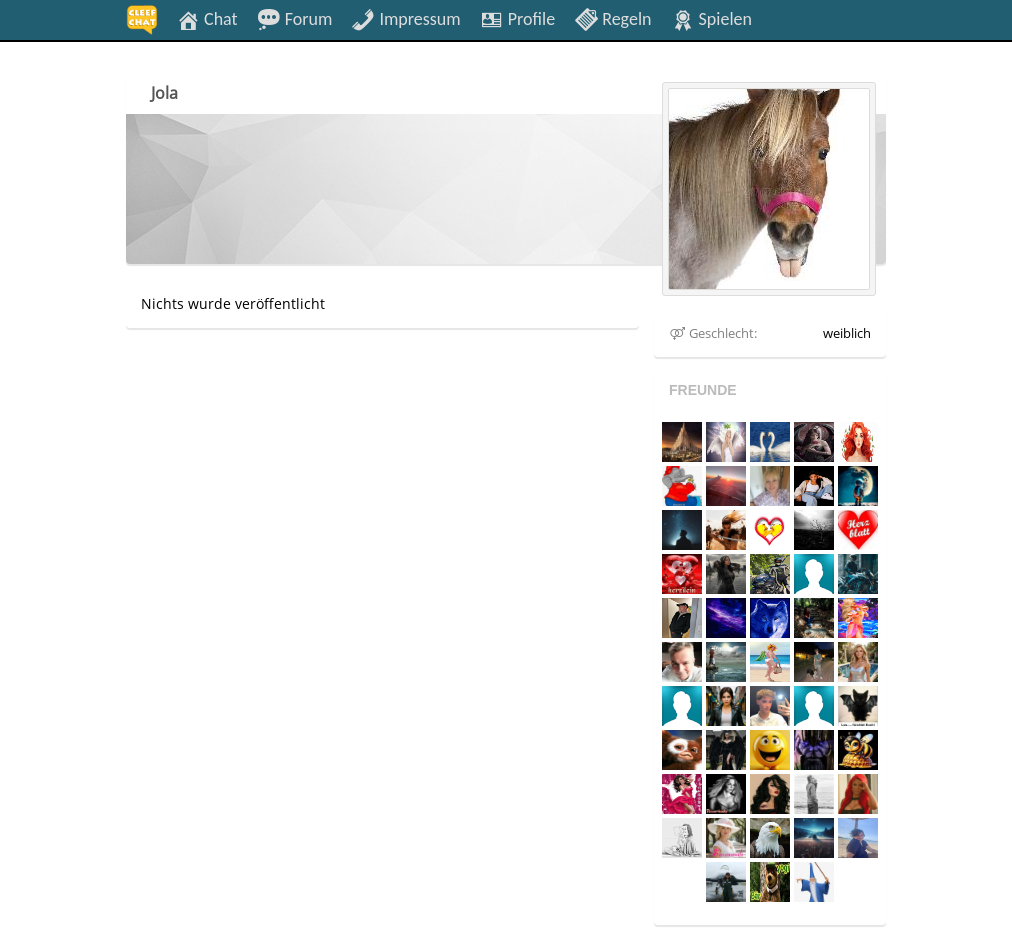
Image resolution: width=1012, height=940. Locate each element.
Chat (207, 18)
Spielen (711, 18)
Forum (295, 18)
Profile (517, 18)
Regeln (612, 18)
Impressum (405, 18)
